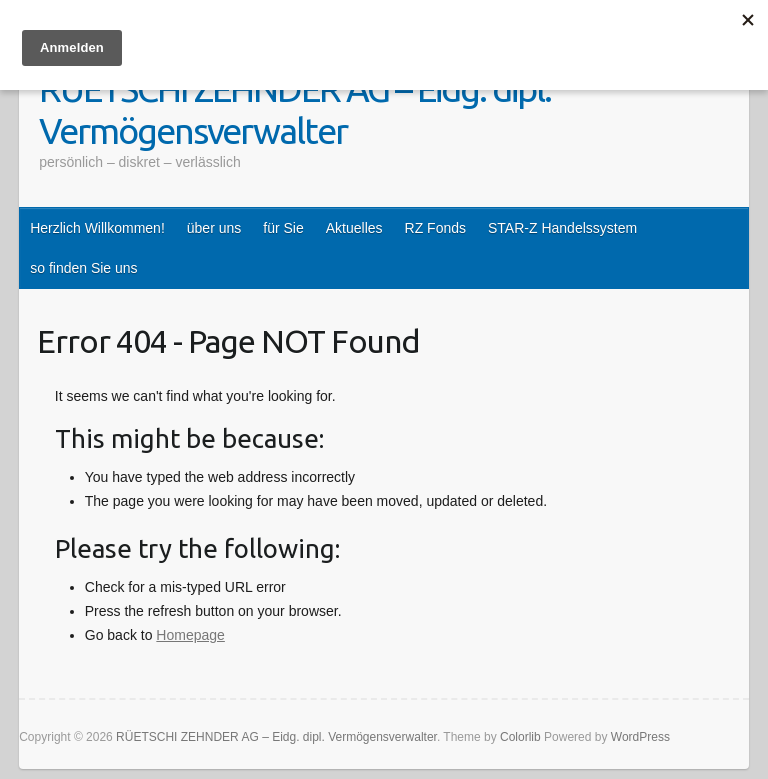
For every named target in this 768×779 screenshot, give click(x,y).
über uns (214, 228)
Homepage (190, 635)
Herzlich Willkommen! (97, 228)
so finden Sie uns (83, 268)
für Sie (283, 228)
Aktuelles (354, 228)
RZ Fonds (435, 228)
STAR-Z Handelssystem (562, 228)
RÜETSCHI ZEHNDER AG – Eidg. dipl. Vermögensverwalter (295, 109)
